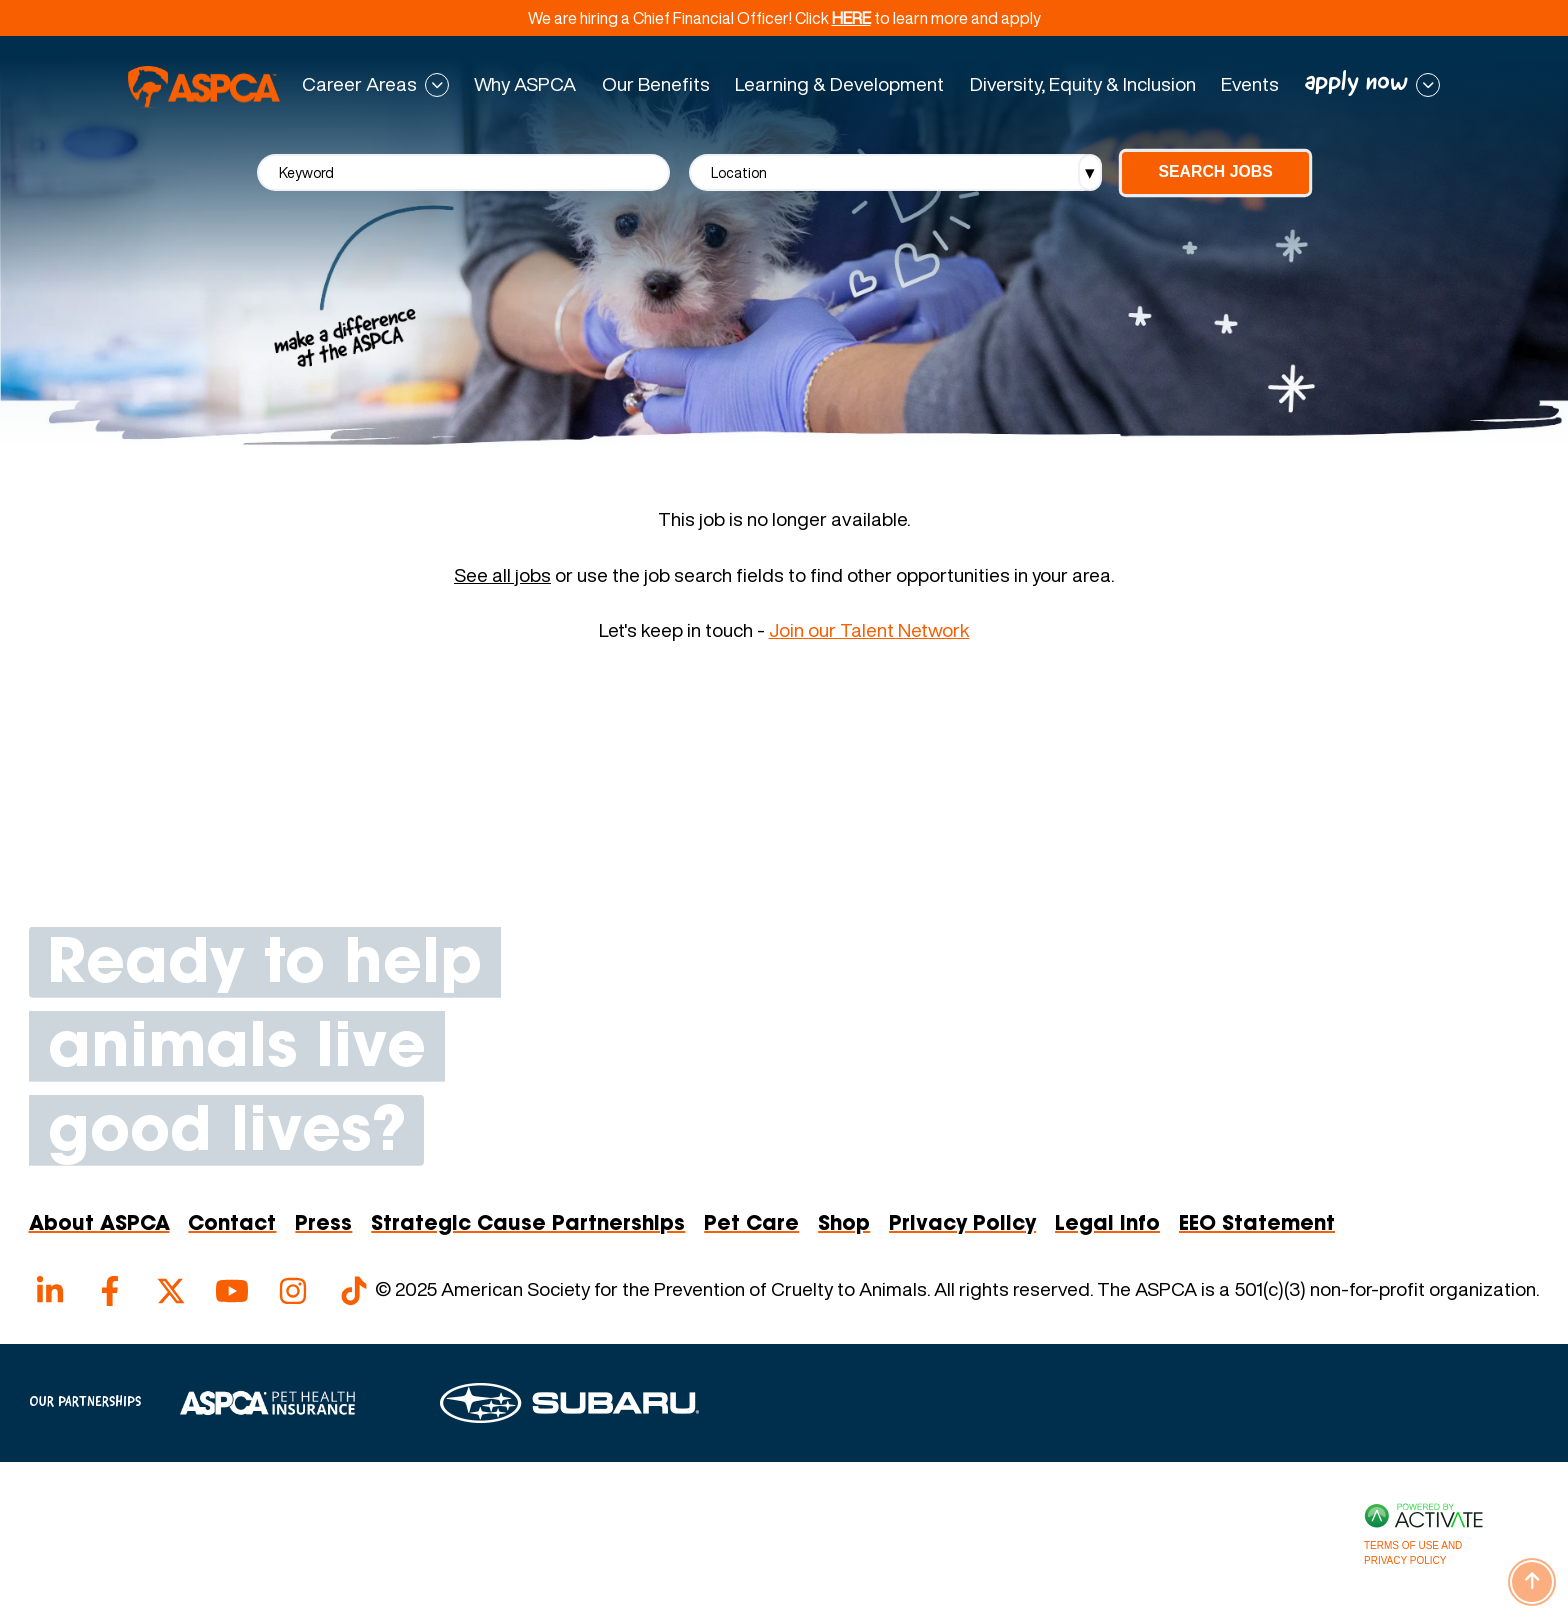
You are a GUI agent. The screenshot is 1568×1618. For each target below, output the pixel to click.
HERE (851, 18)
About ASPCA (99, 1225)
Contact (232, 1225)
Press (323, 1225)
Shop (844, 1225)
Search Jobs (1215, 171)
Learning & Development (839, 84)
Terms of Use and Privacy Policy (1413, 1553)
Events (1250, 84)
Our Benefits (656, 84)
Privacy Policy (962, 1225)
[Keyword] (463, 172)
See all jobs (502, 575)
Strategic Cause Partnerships (528, 1225)
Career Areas (359, 85)
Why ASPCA (525, 84)
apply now (1356, 83)
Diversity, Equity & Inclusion (1083, 84)
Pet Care (751, 1225)
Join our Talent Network (869, 630)
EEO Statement (1257, 1225)
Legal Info (1107, 1225)
